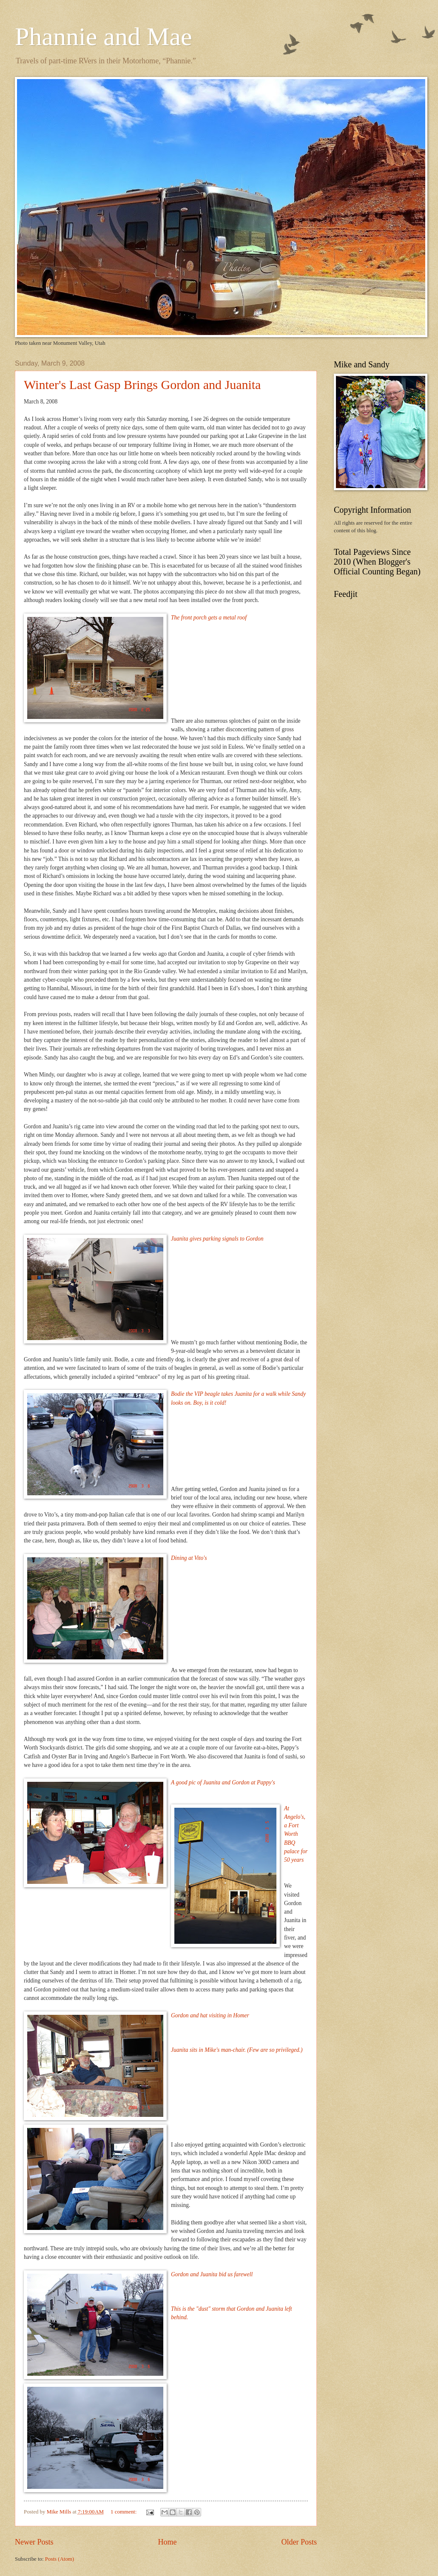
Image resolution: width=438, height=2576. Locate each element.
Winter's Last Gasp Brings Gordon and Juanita (142, 385)
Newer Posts (34, 2542)
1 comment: (124, 2512)
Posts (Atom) (59, 2559)
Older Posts (299, 2542)
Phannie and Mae (103, 37)
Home (167, 2542)
